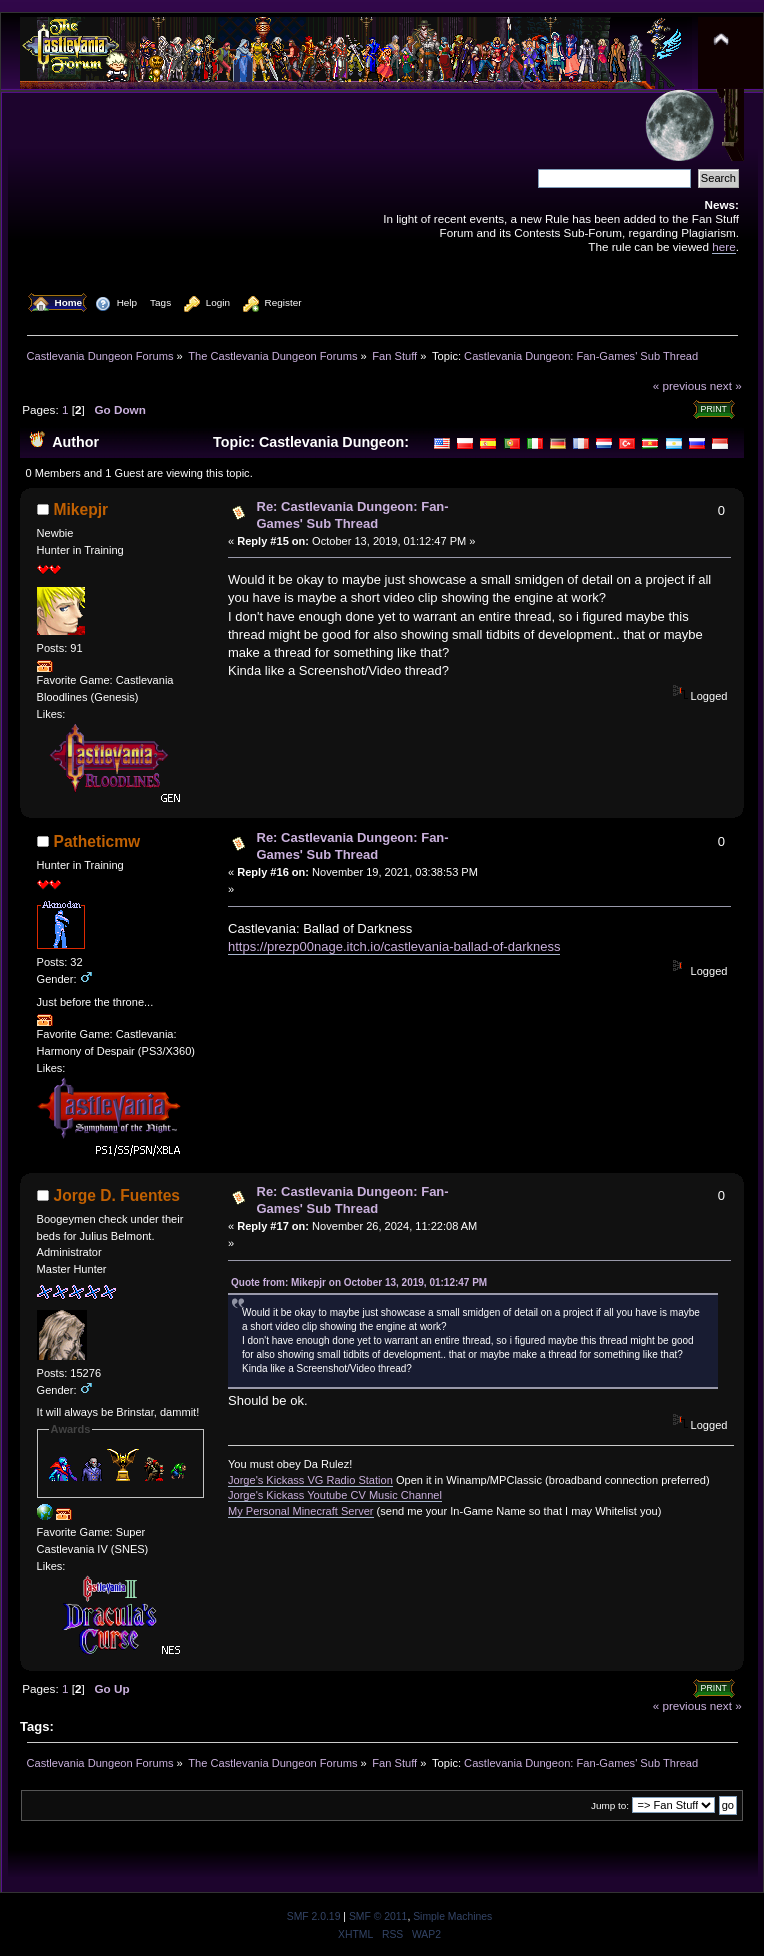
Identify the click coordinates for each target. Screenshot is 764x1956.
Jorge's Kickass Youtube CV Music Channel (335, 1495)
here (723, 246)
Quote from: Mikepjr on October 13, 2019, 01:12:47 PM (359, 1282)
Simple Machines (452, 1916)
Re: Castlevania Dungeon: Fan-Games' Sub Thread (353, 515)
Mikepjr (81, 509)
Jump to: (610, 1805)
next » (726, 385)
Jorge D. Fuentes (117, 1195)
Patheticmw (97, 841)
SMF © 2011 (378, 1916)
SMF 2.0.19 (314, 1916)
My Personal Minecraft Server (301, 1511)
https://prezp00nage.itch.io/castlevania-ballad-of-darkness (394, 946)
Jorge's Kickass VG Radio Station (310, 1480)
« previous (680, 385)
